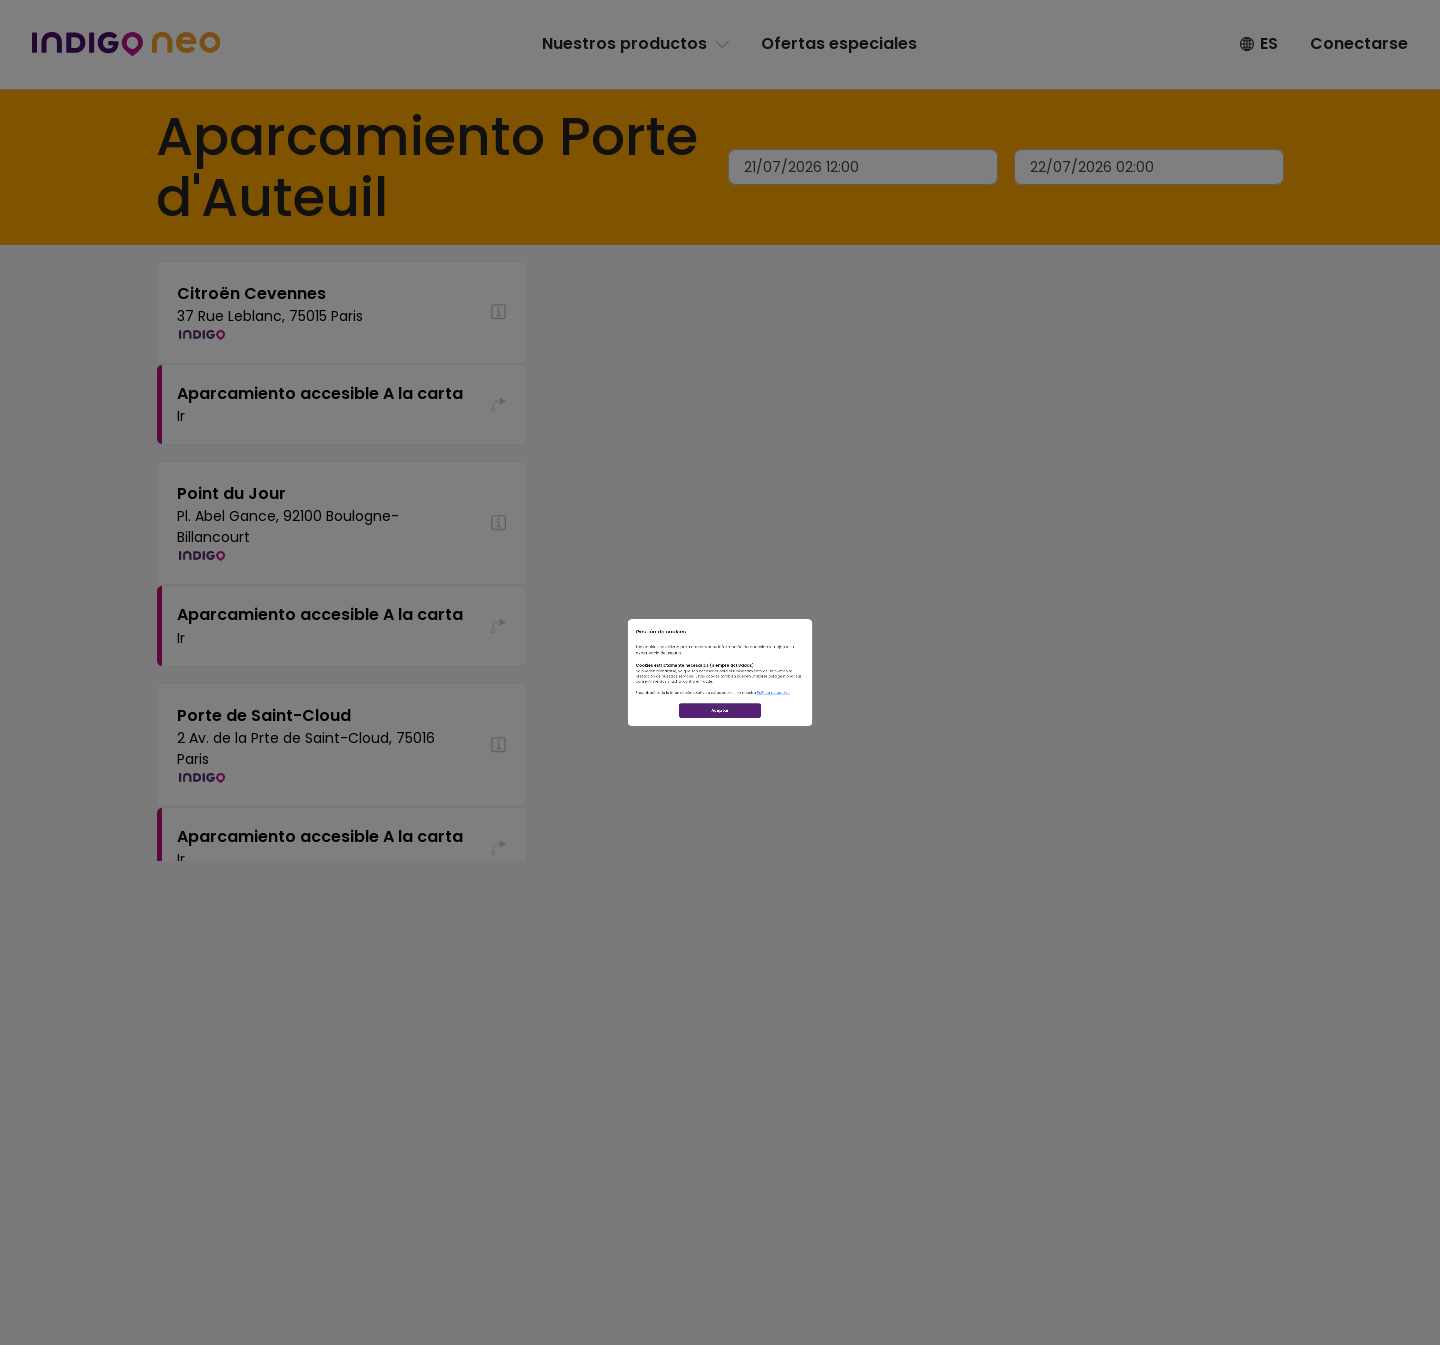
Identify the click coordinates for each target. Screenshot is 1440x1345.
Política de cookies (929, 751)
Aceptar (720, 820)
